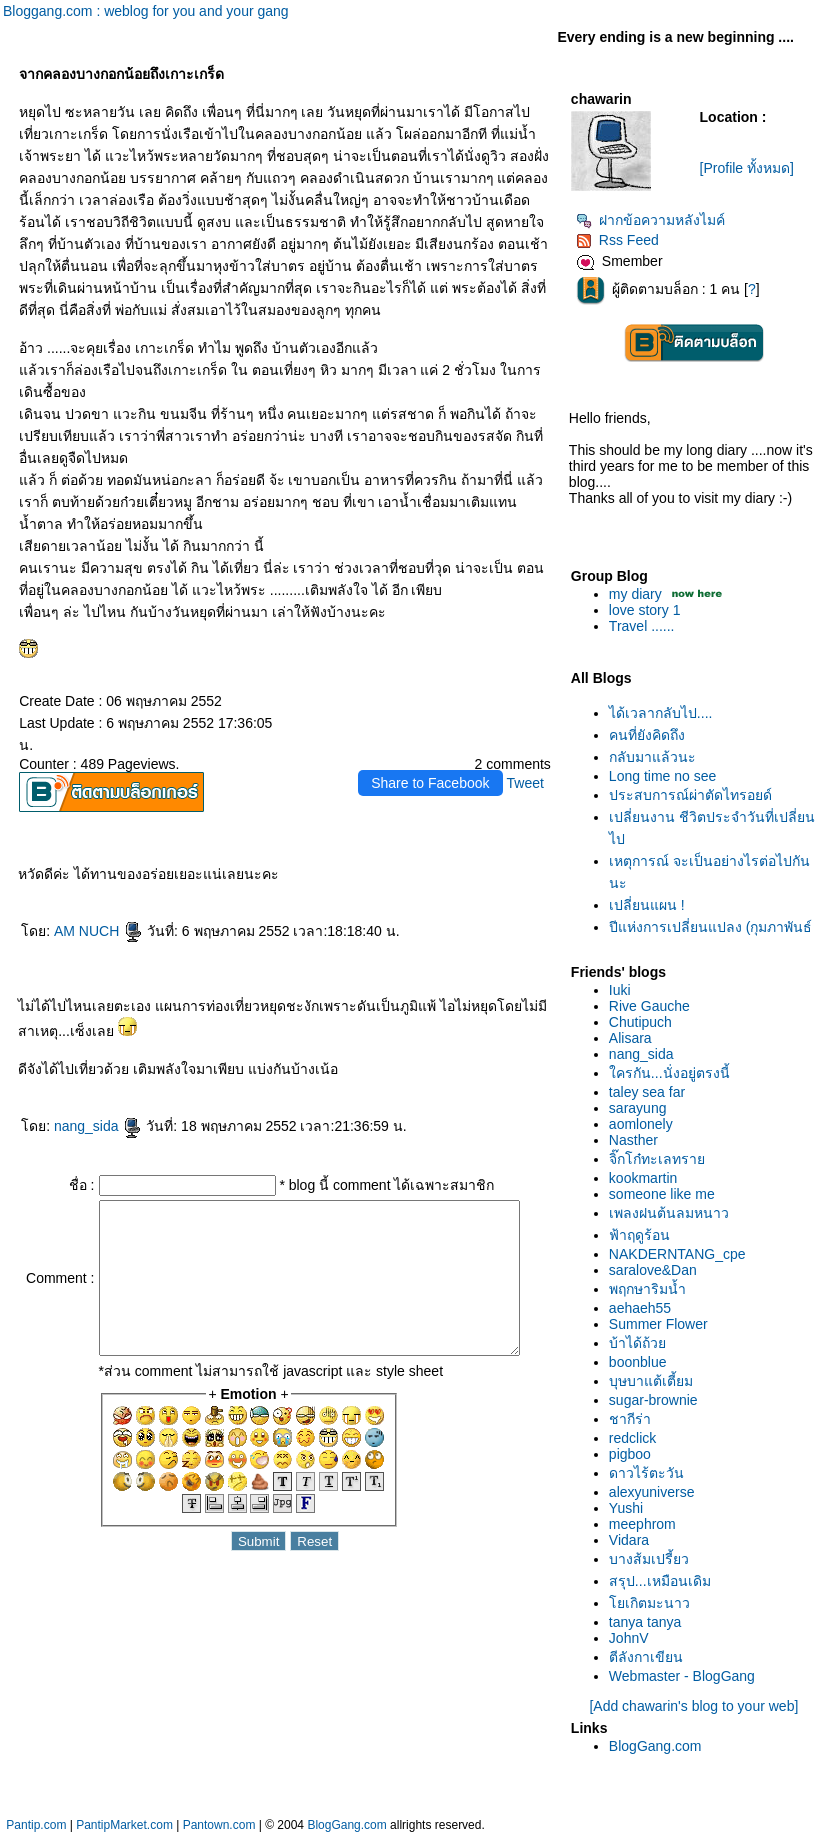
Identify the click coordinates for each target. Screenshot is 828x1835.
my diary (639, 594)
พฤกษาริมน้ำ (651, 1289)
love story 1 (649, 610)
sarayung (642, 1108)
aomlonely (645, 1124)
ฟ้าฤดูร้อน (643, 1235)
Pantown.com (219, 1825)
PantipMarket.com (124, 1825)
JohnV (633, 1638)
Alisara (634, 1038)
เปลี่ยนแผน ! (651, 905)
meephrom (646, 1524)
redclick (636, 1438)
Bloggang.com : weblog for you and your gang (146, 11)
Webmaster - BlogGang (686, 1676)
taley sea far (651, 1092)
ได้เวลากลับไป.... (665, 713)
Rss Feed (621, 240)
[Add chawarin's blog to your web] (697, 1706)
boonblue (642, 1362)
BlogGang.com (659, 1746)
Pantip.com (36, 1825)
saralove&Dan (657, 1270)
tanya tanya (649, 1622)
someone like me (666, 1194)
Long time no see (666, 776)
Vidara (633, 1540)
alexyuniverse (656, 1492)
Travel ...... (646, 626)
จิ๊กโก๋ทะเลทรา (661, 1159)
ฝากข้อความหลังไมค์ (654, 220)
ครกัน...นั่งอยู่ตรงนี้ (673, 1073)
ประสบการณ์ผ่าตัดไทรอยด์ (694, 795)
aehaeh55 (644, 1308)
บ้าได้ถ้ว (641, 1343)
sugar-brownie (657, 1400)
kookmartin (647, 1178)
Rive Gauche (653, 1006)
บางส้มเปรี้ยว (653, 1559)
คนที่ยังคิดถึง (651, 735)
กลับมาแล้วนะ (656, 757)
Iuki (624, 990)
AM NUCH (94, 931)
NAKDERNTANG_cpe (681, 1254)
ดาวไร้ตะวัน (650, 1473)
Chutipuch (644, 1022)
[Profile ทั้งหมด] (751, 168)
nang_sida (94, 1126)
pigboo (634, 1454)
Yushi (630, 1508)
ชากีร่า (634, 1419)
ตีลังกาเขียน (650, 1657)
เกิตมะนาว (653, 1603)
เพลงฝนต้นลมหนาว (673, 1213)
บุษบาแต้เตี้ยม (655, 1381)
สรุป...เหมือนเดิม (664, 1581)
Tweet (528, 783)
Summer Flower (662, 1324)
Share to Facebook (434, 783)
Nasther (637, 1140)
